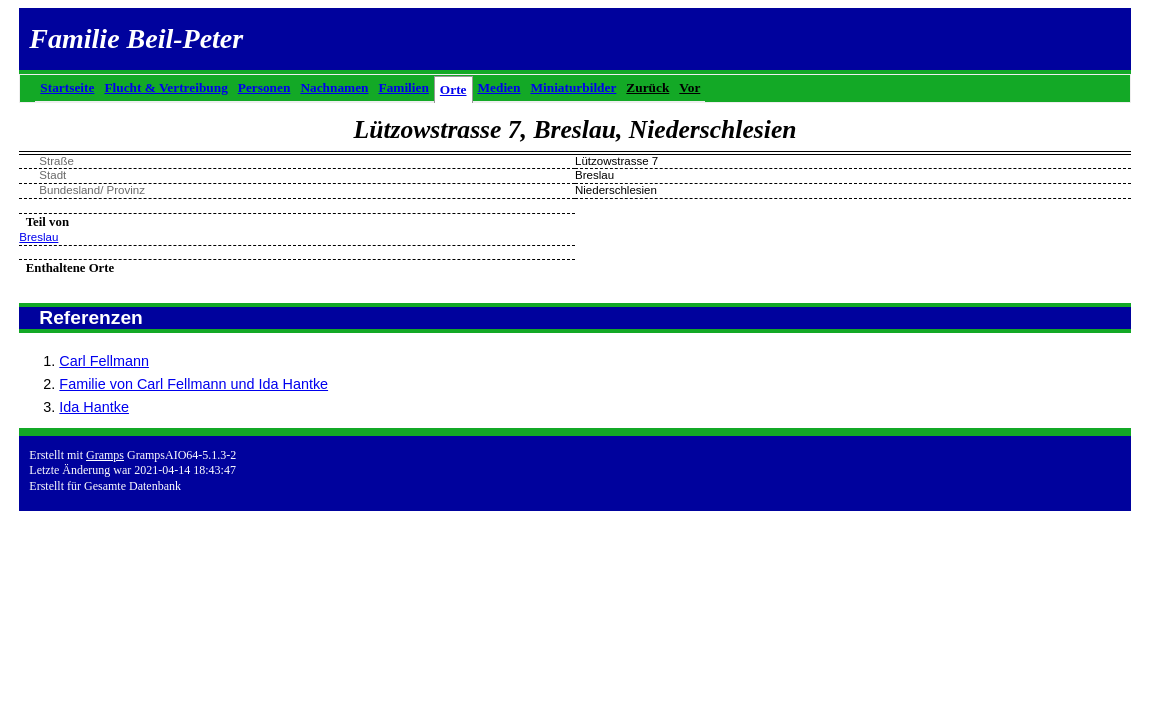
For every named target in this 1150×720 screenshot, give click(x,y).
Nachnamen (334, 87)
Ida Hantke (94, 407)
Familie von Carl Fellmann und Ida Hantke (193, 384)
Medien (499, 87)
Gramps (105, 455)
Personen (264, 87)
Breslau (38, 237)
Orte (453, 89)
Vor (689, 87)
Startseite (67, 87)
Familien (404, 87)
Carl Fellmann (104, 361)
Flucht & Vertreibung (165, 87)
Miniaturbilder (573, 87)
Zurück (647, 87)
